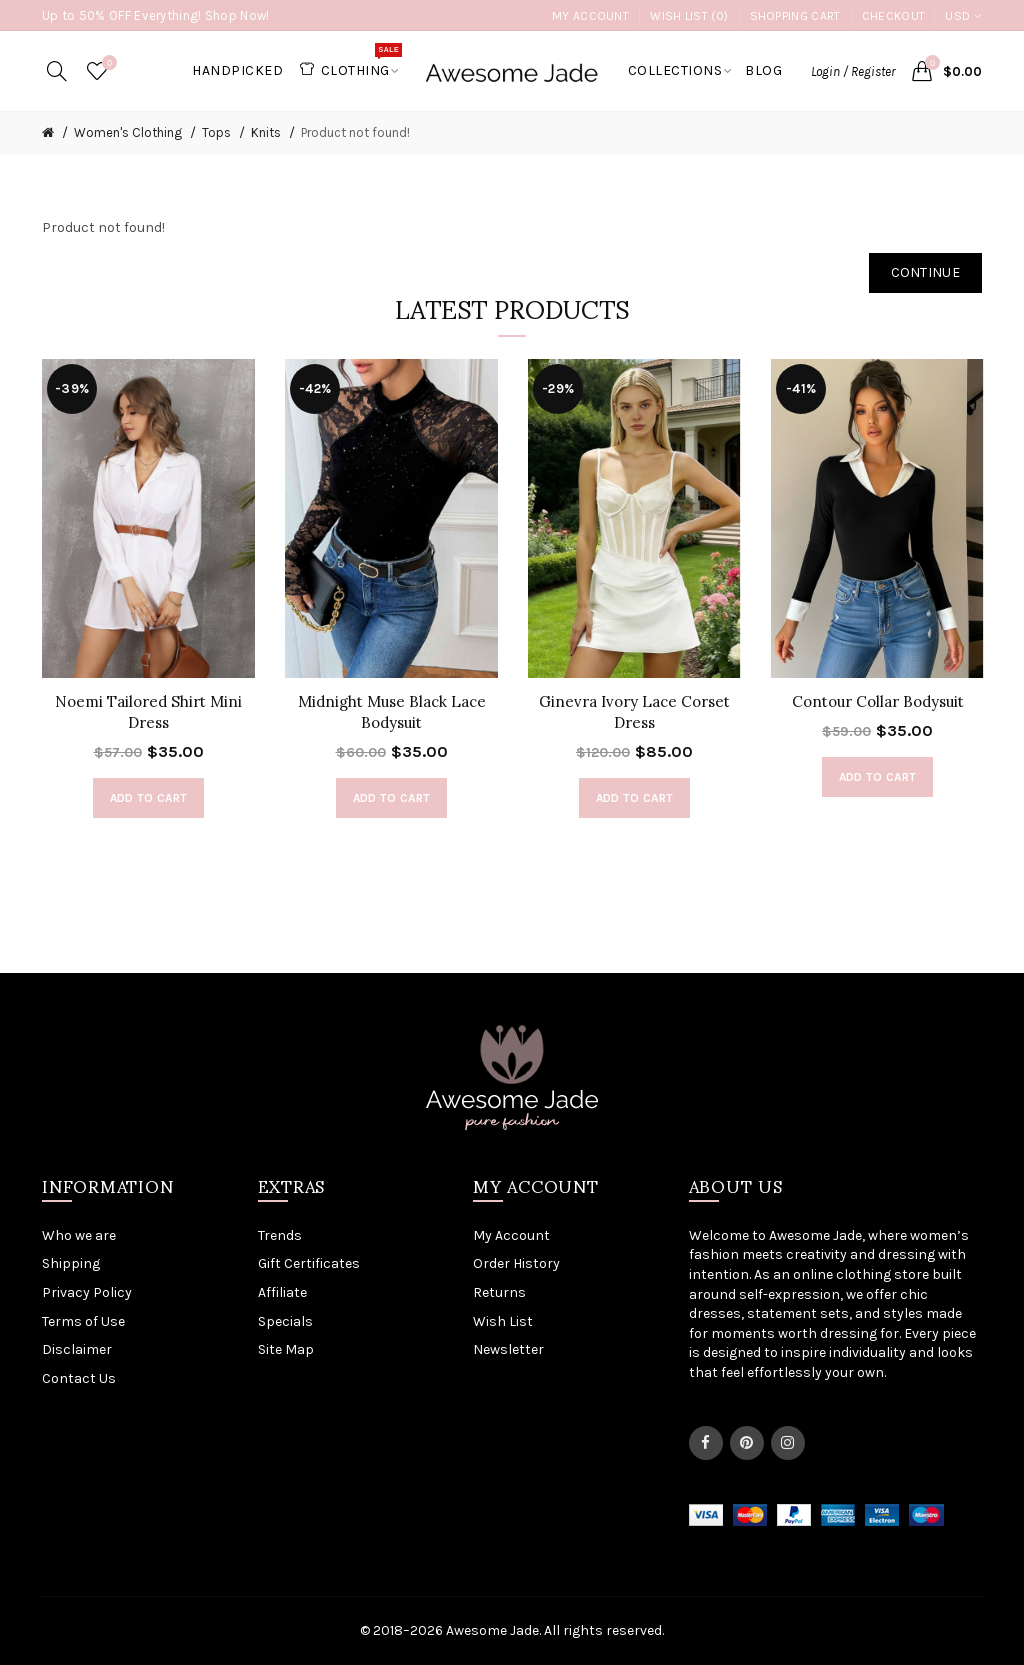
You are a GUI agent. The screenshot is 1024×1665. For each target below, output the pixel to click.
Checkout (893, 16)
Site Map (286, 1349)
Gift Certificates (309, 1263)
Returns (499, 1292)
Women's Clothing (128, 132)
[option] (148, 599)
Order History (516, 1263)
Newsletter (508, 1349)
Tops (216, 132)
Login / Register (853, 71)
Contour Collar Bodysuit (878, 701)
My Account (590, 16)
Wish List (503, 1321)
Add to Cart (148, 798)
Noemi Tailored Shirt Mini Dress (148, 712)
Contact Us (79, 1378)
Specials (285, 1321)
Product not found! (355, 132)
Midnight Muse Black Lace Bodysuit (392, 712)
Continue (925, 272)
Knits (266, 132)
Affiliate (282, 1292)
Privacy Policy (87, 1292)
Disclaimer (77, 1349)
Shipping (71, 1263)
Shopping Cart (795, 16)
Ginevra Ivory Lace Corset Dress (634, 712)
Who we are (79, 1235)
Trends (280, 1235)
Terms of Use (83, 1321)
